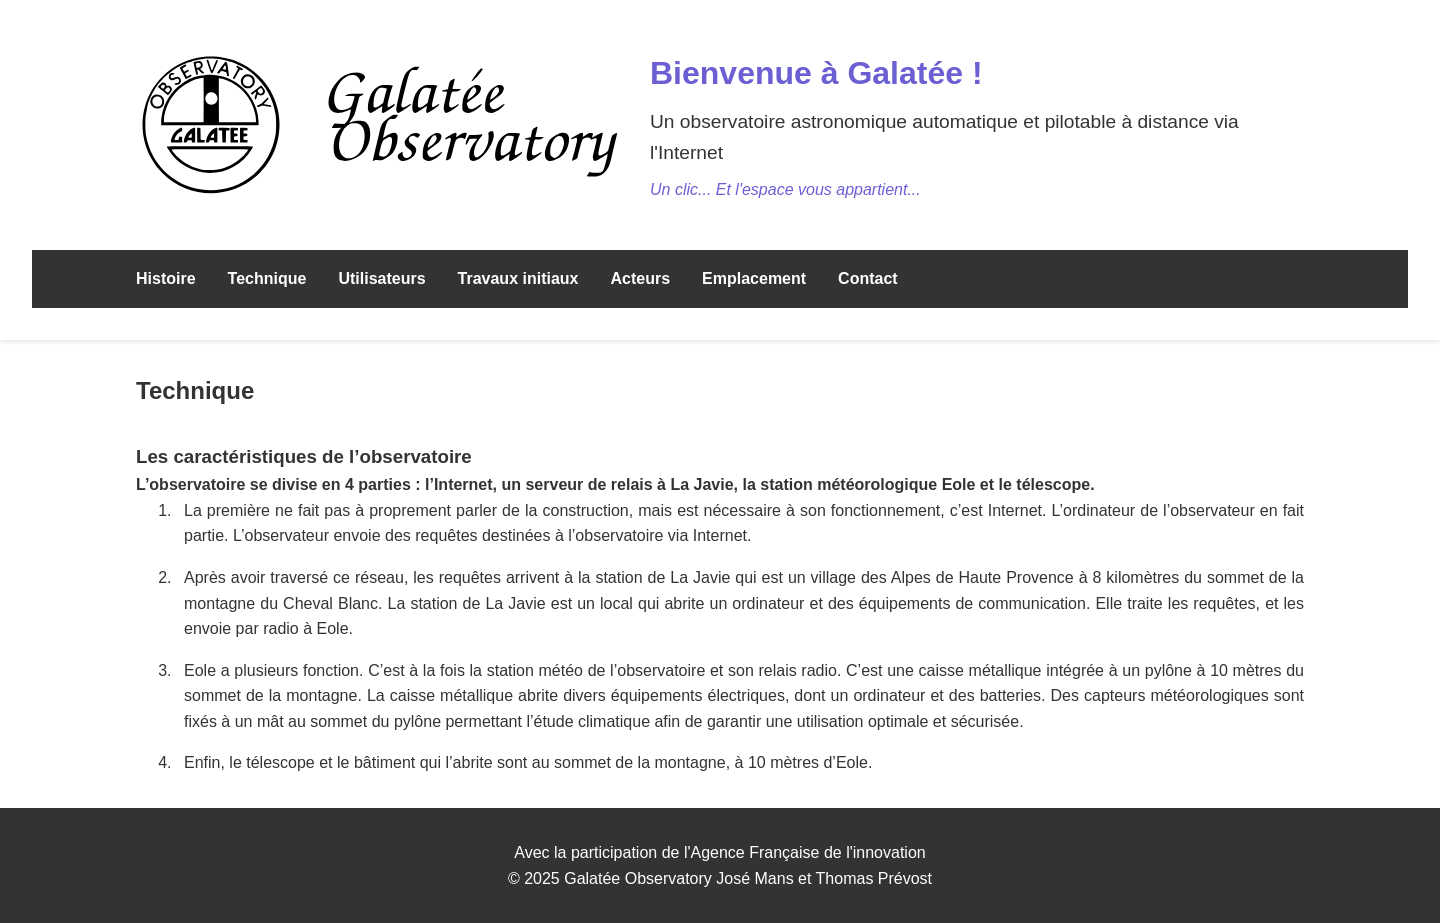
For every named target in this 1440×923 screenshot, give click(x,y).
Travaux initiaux (518, 278)
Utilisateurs (381, 278)
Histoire (166, 278)
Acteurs (640, 278)
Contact (868, 278)
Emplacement (754, 278)
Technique (267, 278)
